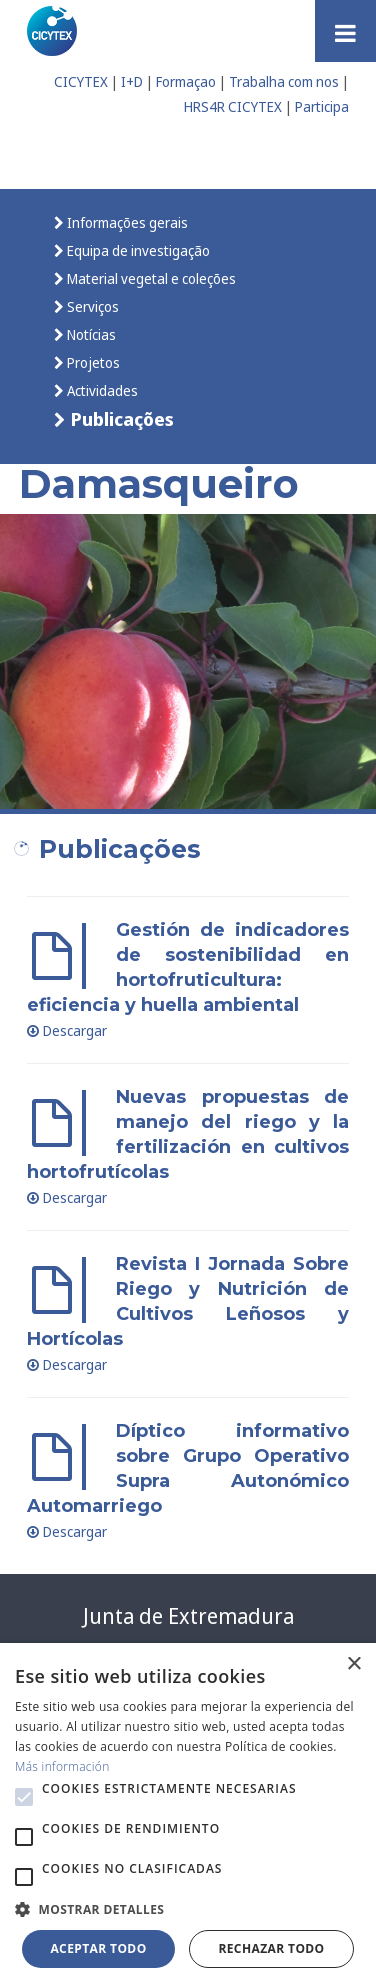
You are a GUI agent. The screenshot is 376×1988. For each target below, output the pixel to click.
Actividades (101, 390)
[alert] (188, 1815)
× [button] (353, 1664)
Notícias (90, 334)
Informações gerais (126, 222)
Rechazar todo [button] (271, 1948)
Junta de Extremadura (188, 1616)
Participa (322, 106)
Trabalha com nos (284, 81)
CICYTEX (81, 81)
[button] (24, 1797)
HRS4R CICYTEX (233, 106)
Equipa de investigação (137, 250)
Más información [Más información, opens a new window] (62, 1766)
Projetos (92, 362)
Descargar (67, 1030)
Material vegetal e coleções (150, 278)
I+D (132, 81)
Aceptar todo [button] (98, 1948)
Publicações (120, 418)
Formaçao (186, 81)
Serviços (91, 306)
